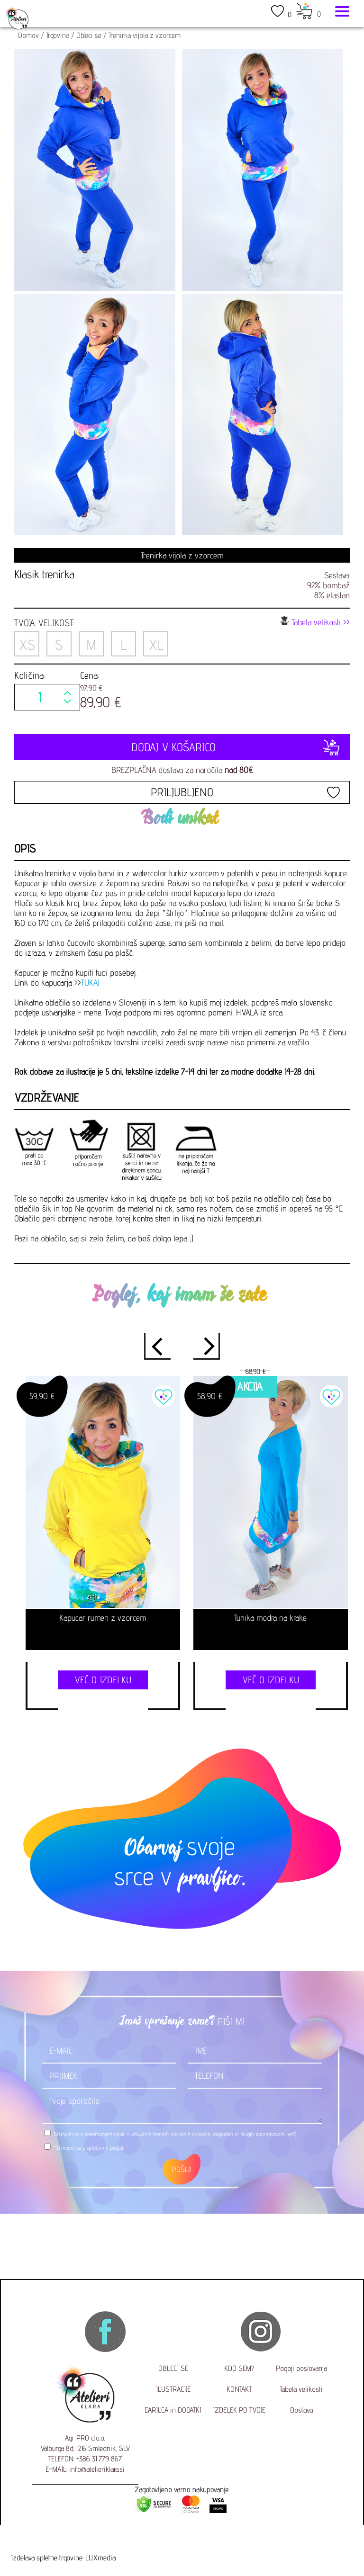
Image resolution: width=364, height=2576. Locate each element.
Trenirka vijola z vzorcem (145, 35)
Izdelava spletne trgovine (46, 2557)
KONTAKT (239, 2389)
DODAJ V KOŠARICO (181, 747)
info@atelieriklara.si (97, 2469)
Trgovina (57, 35)
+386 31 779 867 (99, 2458)
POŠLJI (181, 2169)
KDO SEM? (239, 2368)
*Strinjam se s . (89, 2147)
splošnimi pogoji (104, 2147)
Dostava (301, 2409)
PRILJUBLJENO (182, 792)
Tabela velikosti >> (315, 621)
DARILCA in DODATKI (173, 2409)
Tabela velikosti (301, 2389)
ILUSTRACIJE (173, 2389)
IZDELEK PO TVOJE (239, 2409)
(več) (291, 2133)
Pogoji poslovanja (301, 2368)
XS (27, 644)
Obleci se (88, 35)
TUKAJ (90, 982)
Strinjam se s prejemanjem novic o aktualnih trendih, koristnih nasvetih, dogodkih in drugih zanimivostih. (175, 2133)
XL (156, 644)
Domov (28, 35)
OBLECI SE (173, 2368)
